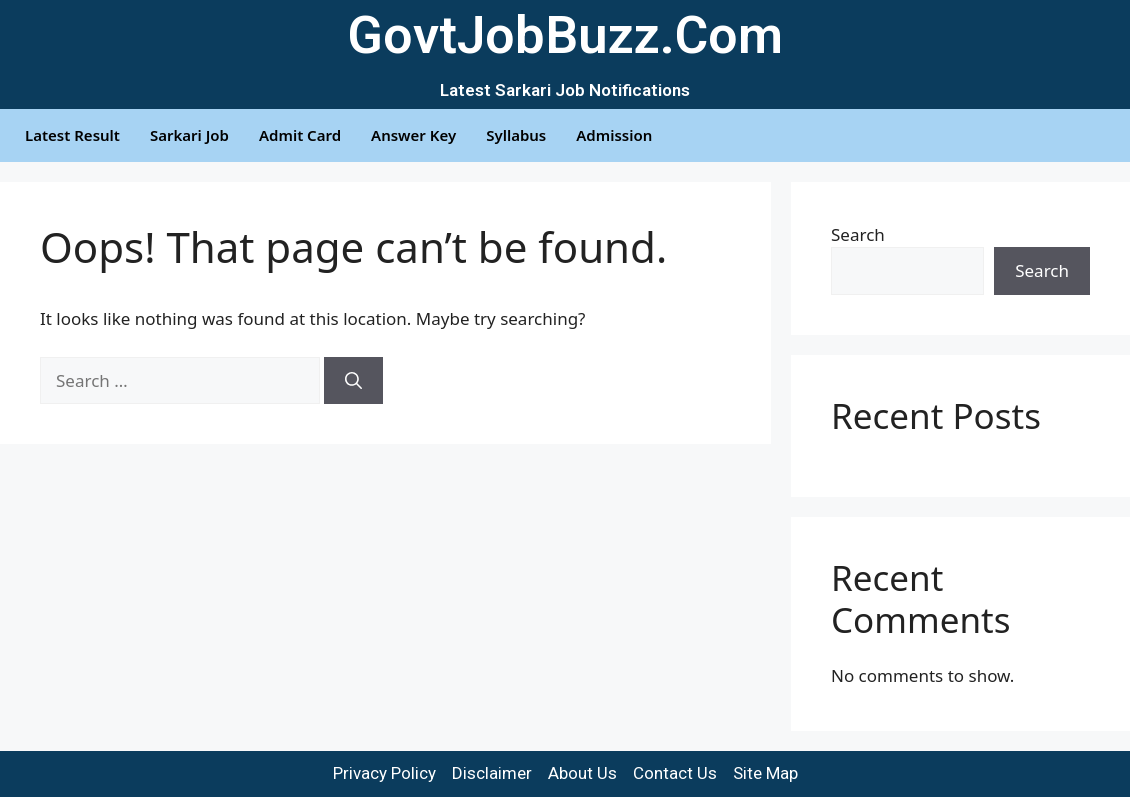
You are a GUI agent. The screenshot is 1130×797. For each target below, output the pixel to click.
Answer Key (413, 135)
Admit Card (300, 135)
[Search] (353, 381)
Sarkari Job (189, 135)
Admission (614, 135)
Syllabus (516, 135)
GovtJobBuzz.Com (565, 35)
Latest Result (72, 135)
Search (858, 234)
